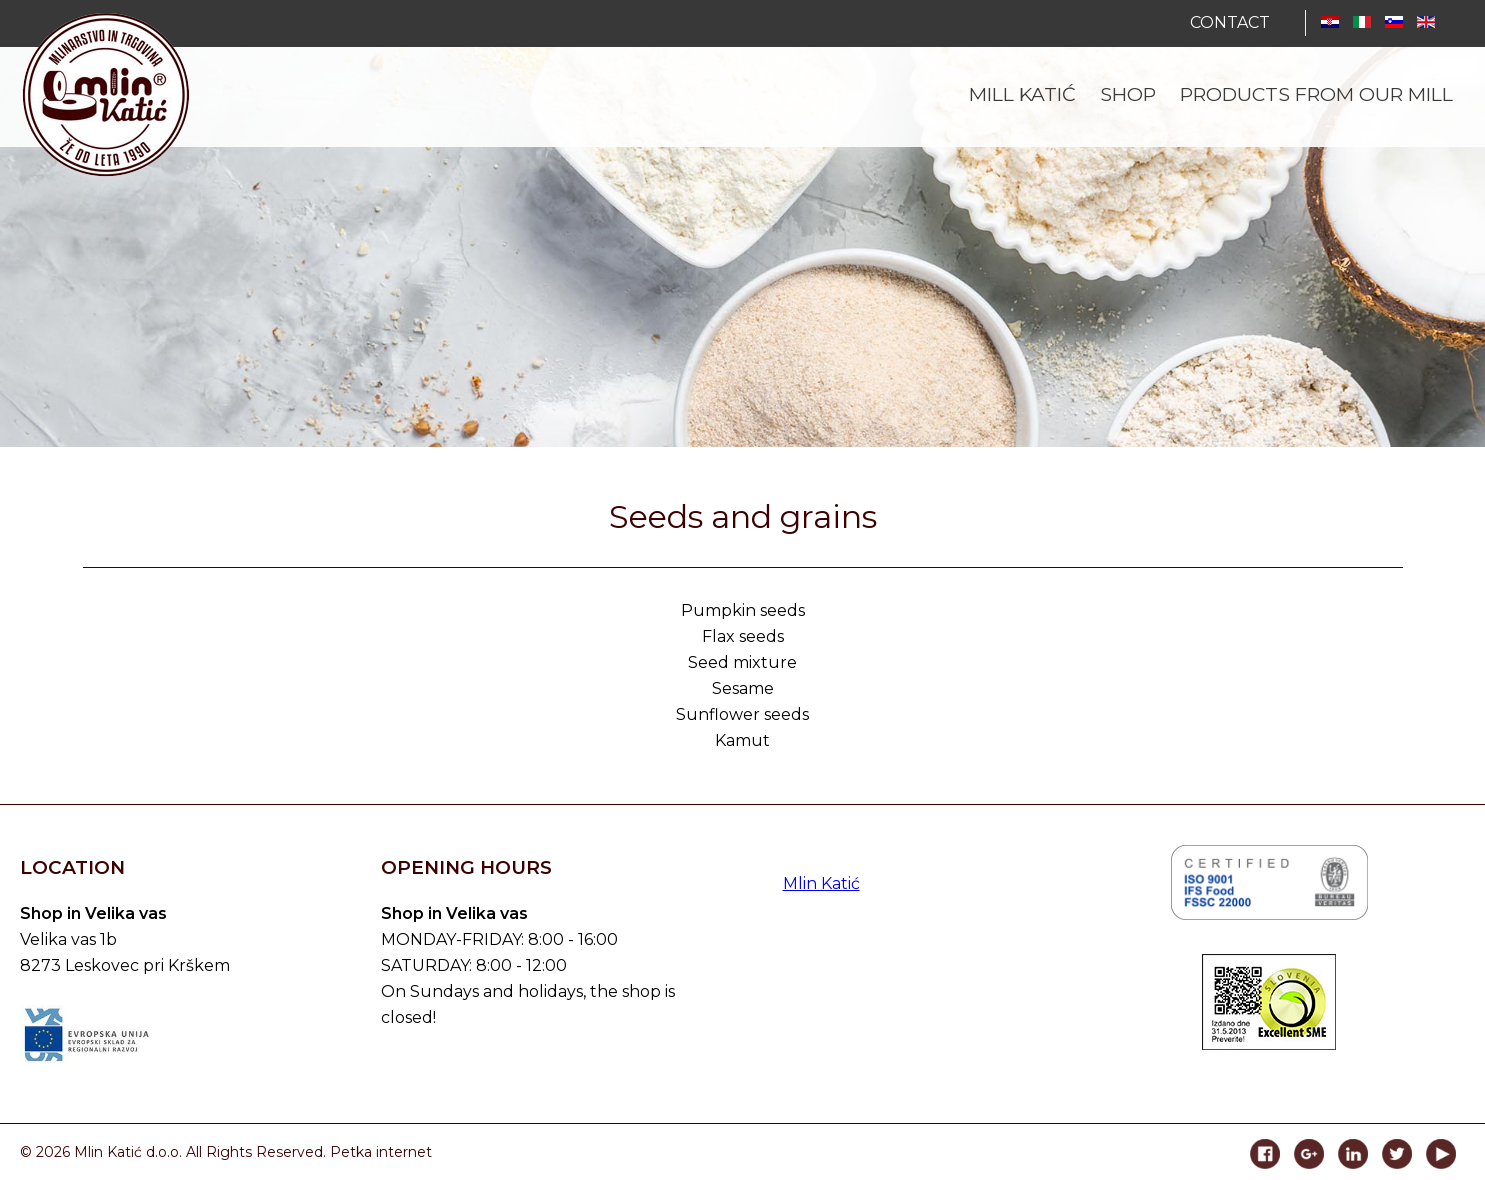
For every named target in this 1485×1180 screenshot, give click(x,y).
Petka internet (381, 1152)
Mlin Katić (821, 883)
